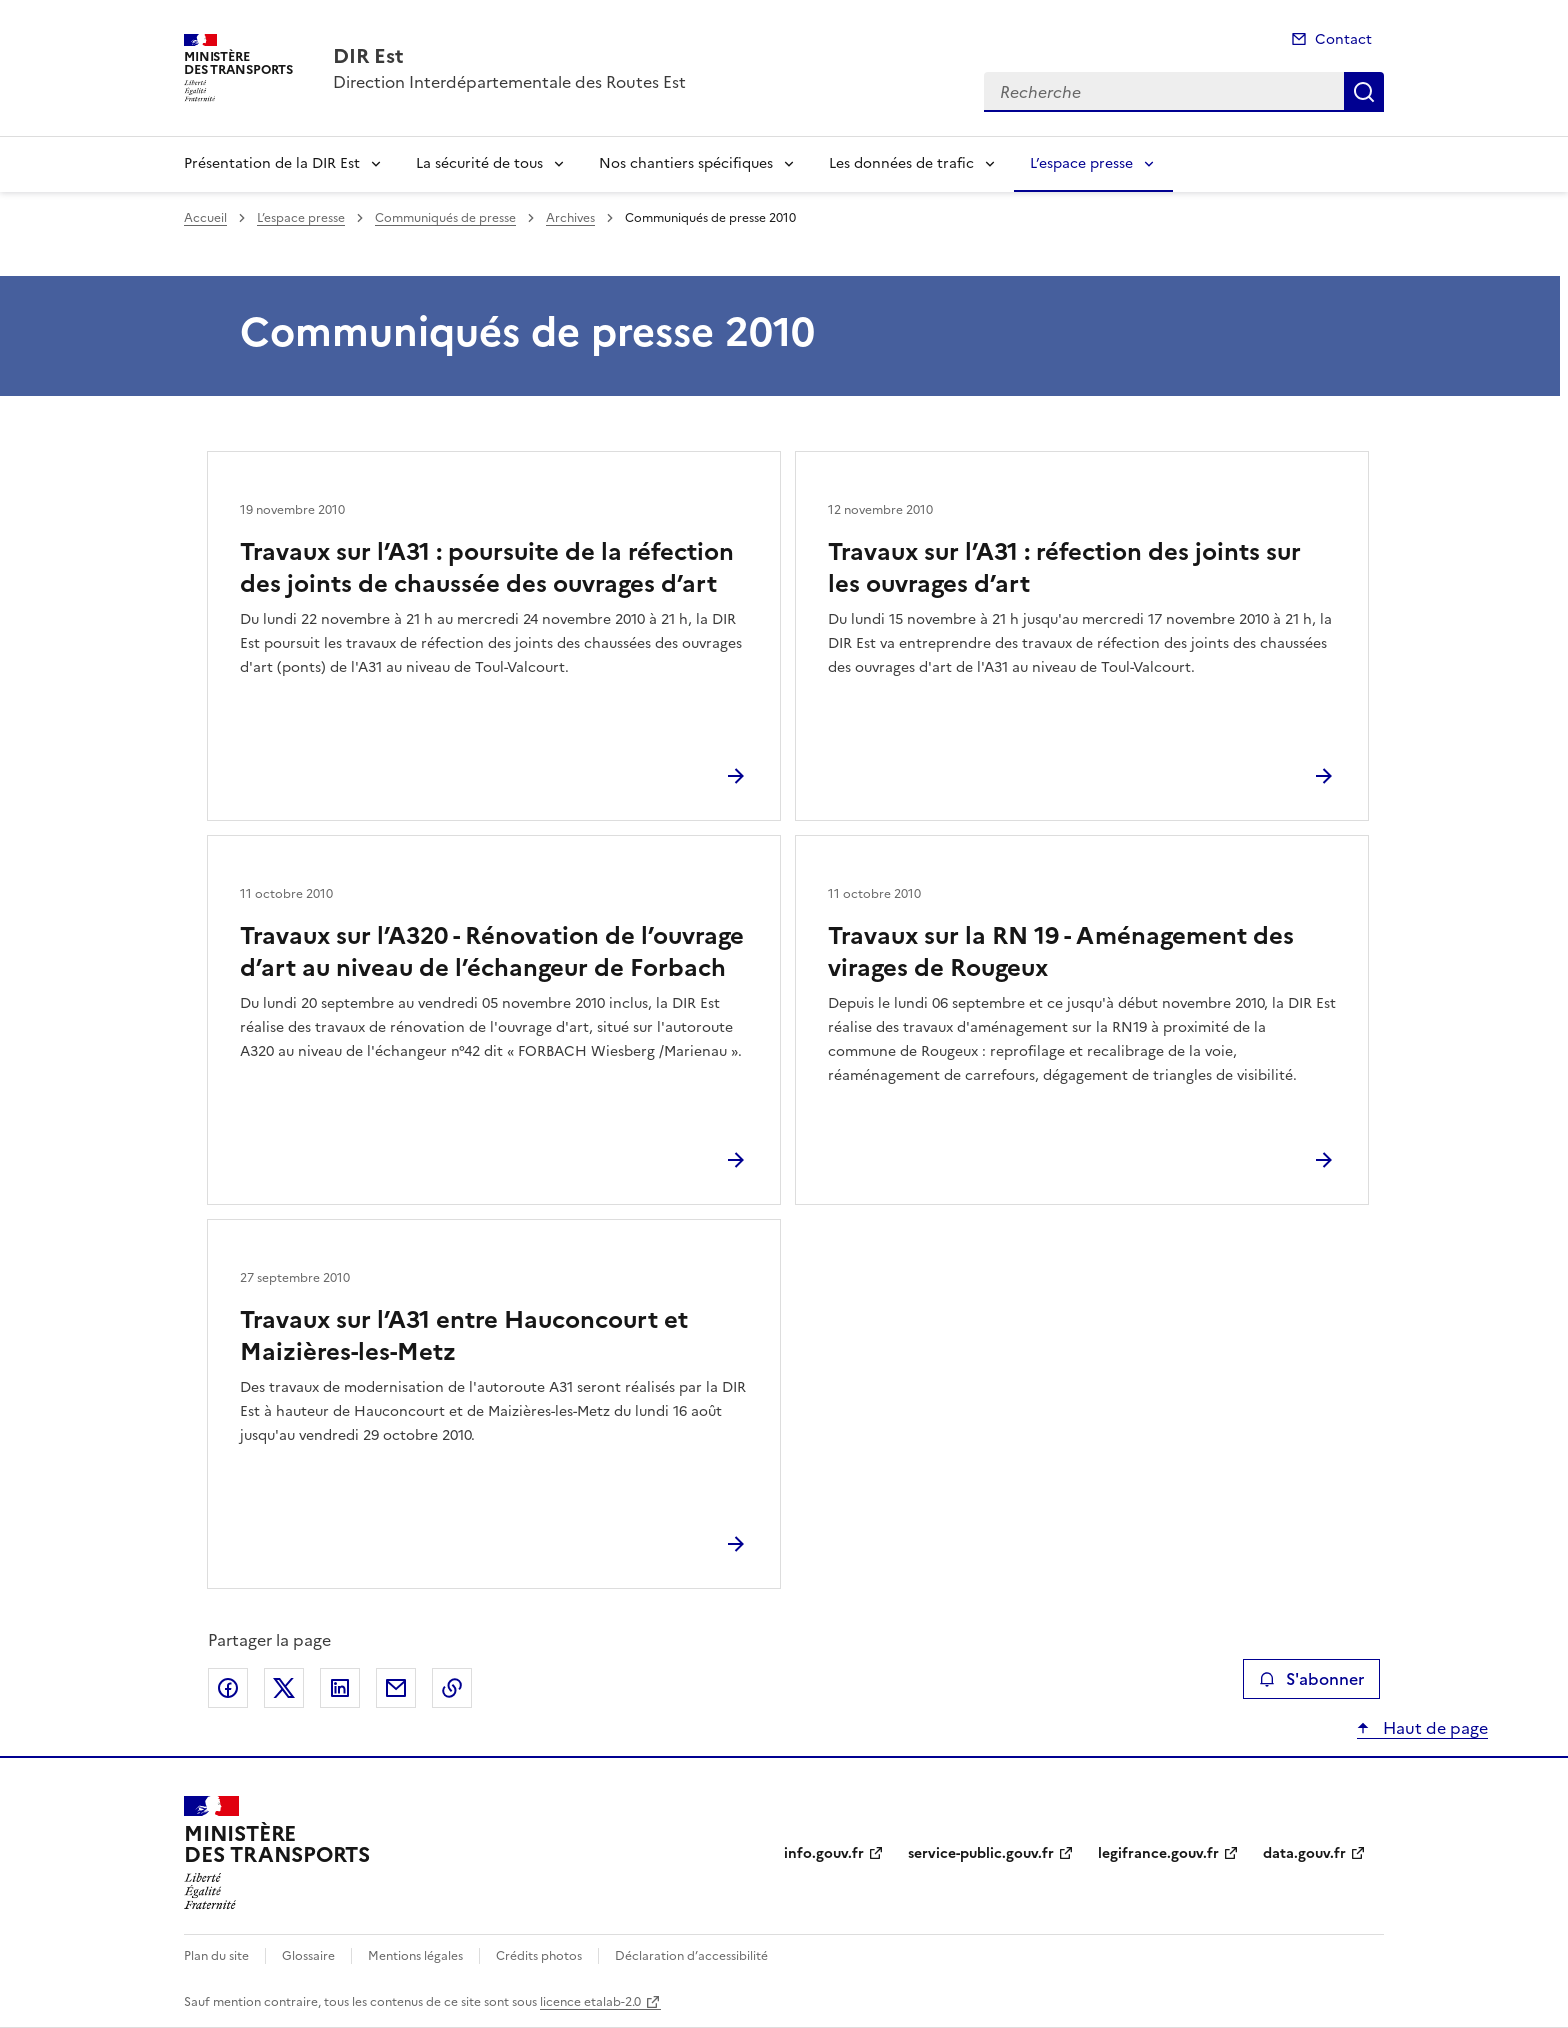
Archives (570, 218)
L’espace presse (1081, 163)
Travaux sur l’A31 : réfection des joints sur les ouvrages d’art (1064, 568)
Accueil (205, 218)
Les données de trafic (901, 163)
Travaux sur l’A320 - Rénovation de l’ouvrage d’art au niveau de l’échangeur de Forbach (492, 952)
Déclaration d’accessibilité (691, 1956)
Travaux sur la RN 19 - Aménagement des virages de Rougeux (1061, 952)
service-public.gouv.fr (981, 1853)
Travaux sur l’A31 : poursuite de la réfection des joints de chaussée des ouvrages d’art (487, 568)
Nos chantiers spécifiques (686, 163)
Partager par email (396, 1688)
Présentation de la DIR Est (272, 163)
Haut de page (1433, 1728)
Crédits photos (539, 1956)
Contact (1343, 39)
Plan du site (216, 1956)
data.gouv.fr (1304, 1853)
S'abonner (1311, 1679)
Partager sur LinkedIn (340, 1688)
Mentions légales (415, 1956)
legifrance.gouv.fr (1158, 1853)
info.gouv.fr (824, 1853)
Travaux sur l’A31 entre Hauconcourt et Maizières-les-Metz (464, 1336)
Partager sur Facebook (228, 1688)
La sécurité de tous (479, 163)
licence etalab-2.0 (590, 2002)
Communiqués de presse (445, 218)
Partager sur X (284, 1688)
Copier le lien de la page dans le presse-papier (452, 1688)
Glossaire (308, 1956)
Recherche (1364, 92)
